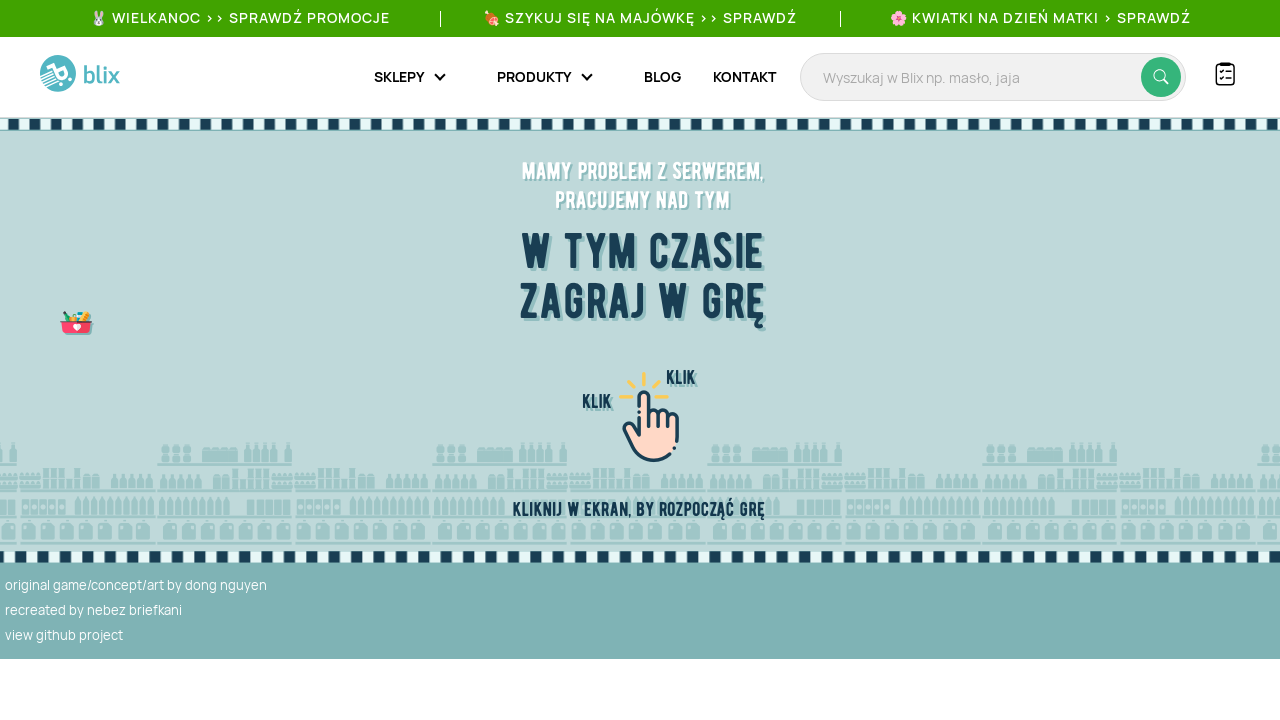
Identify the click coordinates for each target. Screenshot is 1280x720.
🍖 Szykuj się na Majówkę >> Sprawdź (640, 17)
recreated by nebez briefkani (93, 610)
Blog (662, 76)
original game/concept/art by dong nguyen (136, 585)
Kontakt (744, 76)
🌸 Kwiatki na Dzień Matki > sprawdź (1040, 17)
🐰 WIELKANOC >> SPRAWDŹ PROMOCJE (240, 17)
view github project (64, 635)
